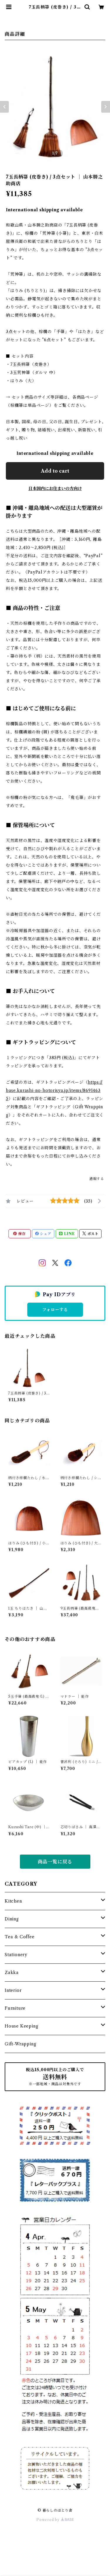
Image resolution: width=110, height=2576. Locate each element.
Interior (13, 1990)
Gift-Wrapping (20, 2044)
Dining (12, 1919)
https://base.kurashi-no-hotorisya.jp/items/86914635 (54, 1090)
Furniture (15, 2008)
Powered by (55, 2519)
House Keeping (21, 2026)
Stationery (16, 1954)
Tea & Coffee (20, 1936)
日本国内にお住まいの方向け (55, 488)
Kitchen (13, 1901)
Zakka (12, 1972)
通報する (96, 1178)
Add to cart (55, 471)
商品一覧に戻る (55, 1862)
